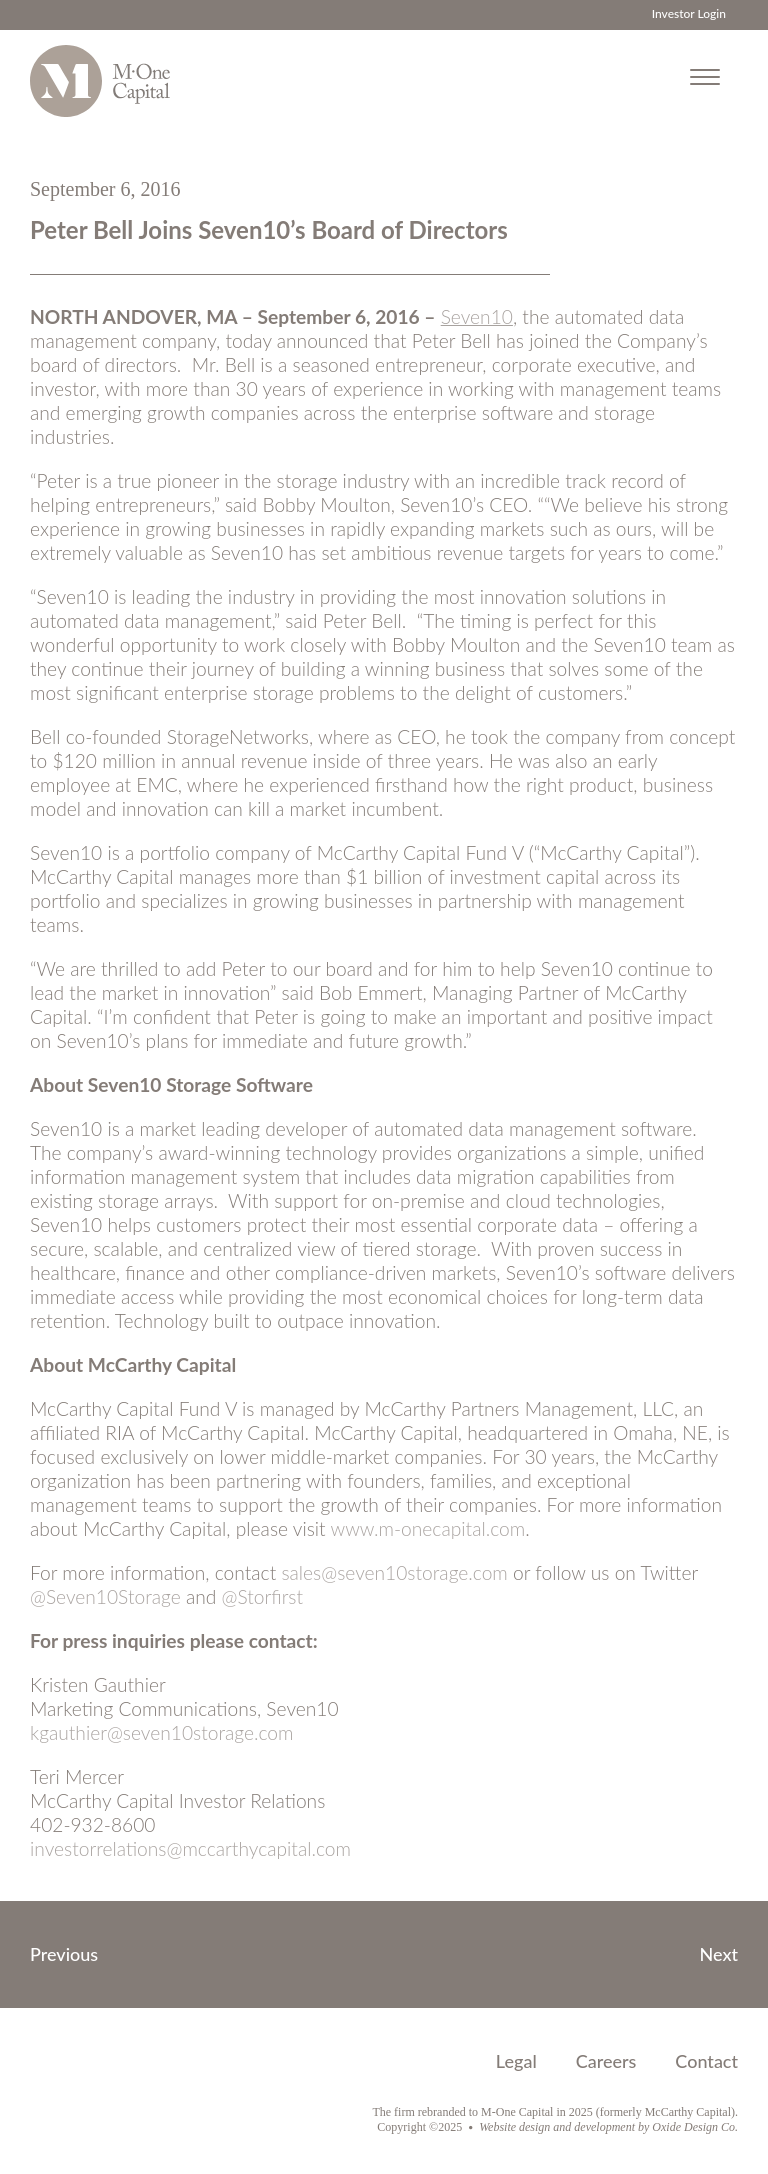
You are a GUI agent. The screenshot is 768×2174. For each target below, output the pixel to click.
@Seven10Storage (105, 1596)
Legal (516, 2061)
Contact (706, 2061)
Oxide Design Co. (695, 2127)
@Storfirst (263, 1596)
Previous (64, 1954)
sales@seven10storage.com (394, 1572)
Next (719, 1954)
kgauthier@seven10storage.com (162, 1732)
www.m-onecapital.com (427, 1528)
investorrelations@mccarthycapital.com (190, 1848)
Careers (606, 2061)
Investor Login (689, 13)
